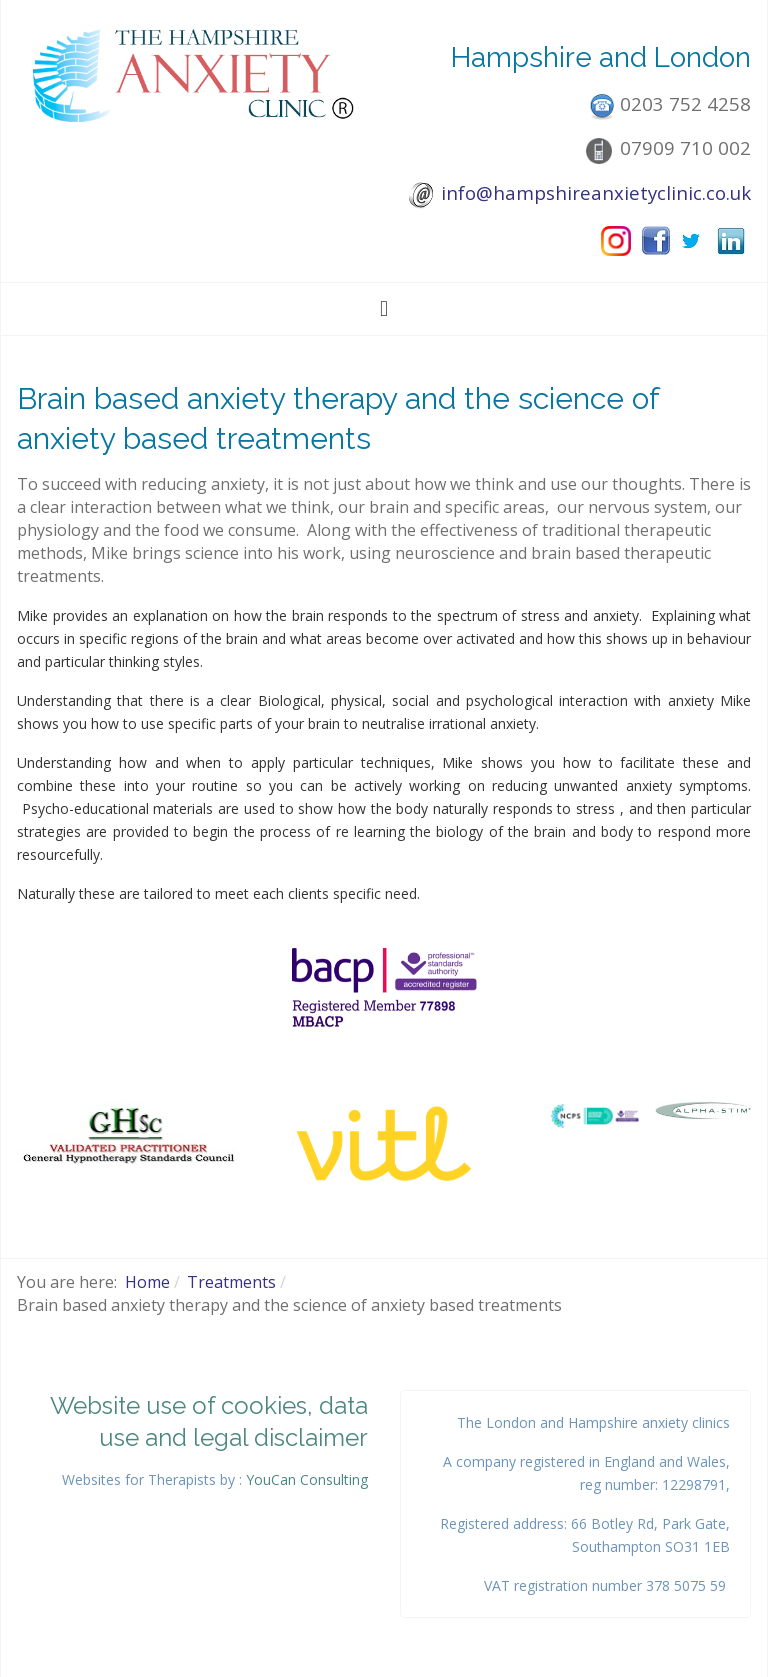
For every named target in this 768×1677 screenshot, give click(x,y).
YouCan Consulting (307, 1479)
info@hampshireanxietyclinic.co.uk (596, 192)
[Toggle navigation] (384, 309)
